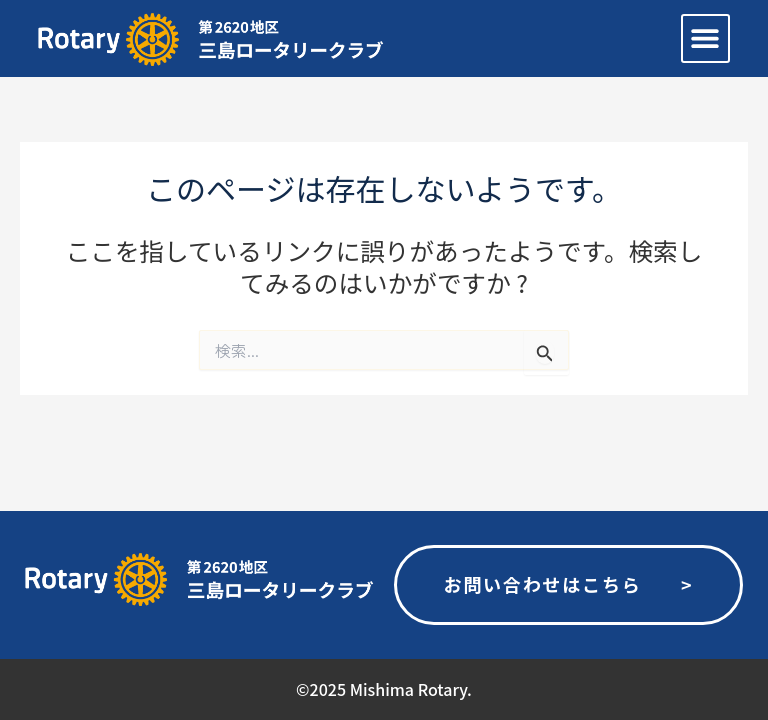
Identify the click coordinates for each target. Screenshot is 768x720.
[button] (705, 38)
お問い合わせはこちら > (568, 584)
